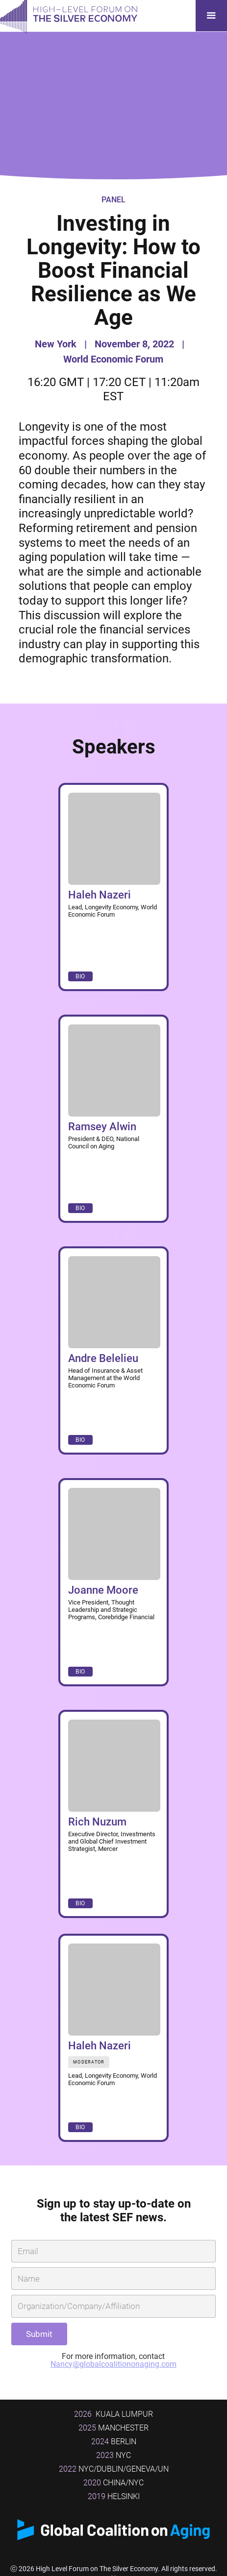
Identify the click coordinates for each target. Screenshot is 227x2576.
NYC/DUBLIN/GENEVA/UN (114, 2469)
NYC (113, 2455)
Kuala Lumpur (113, 2414)
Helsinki (114, 2496)
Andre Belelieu (103, 1358)
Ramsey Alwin (102, 1126)
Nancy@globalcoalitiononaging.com (113, 2364)
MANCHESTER (113, 2427)
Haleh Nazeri (99, 895)
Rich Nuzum (97, 1822)
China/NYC (113, 2482)
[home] (68, 15)
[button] (211, 15)
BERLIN (113, 2441)
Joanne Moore (103, 1590)
